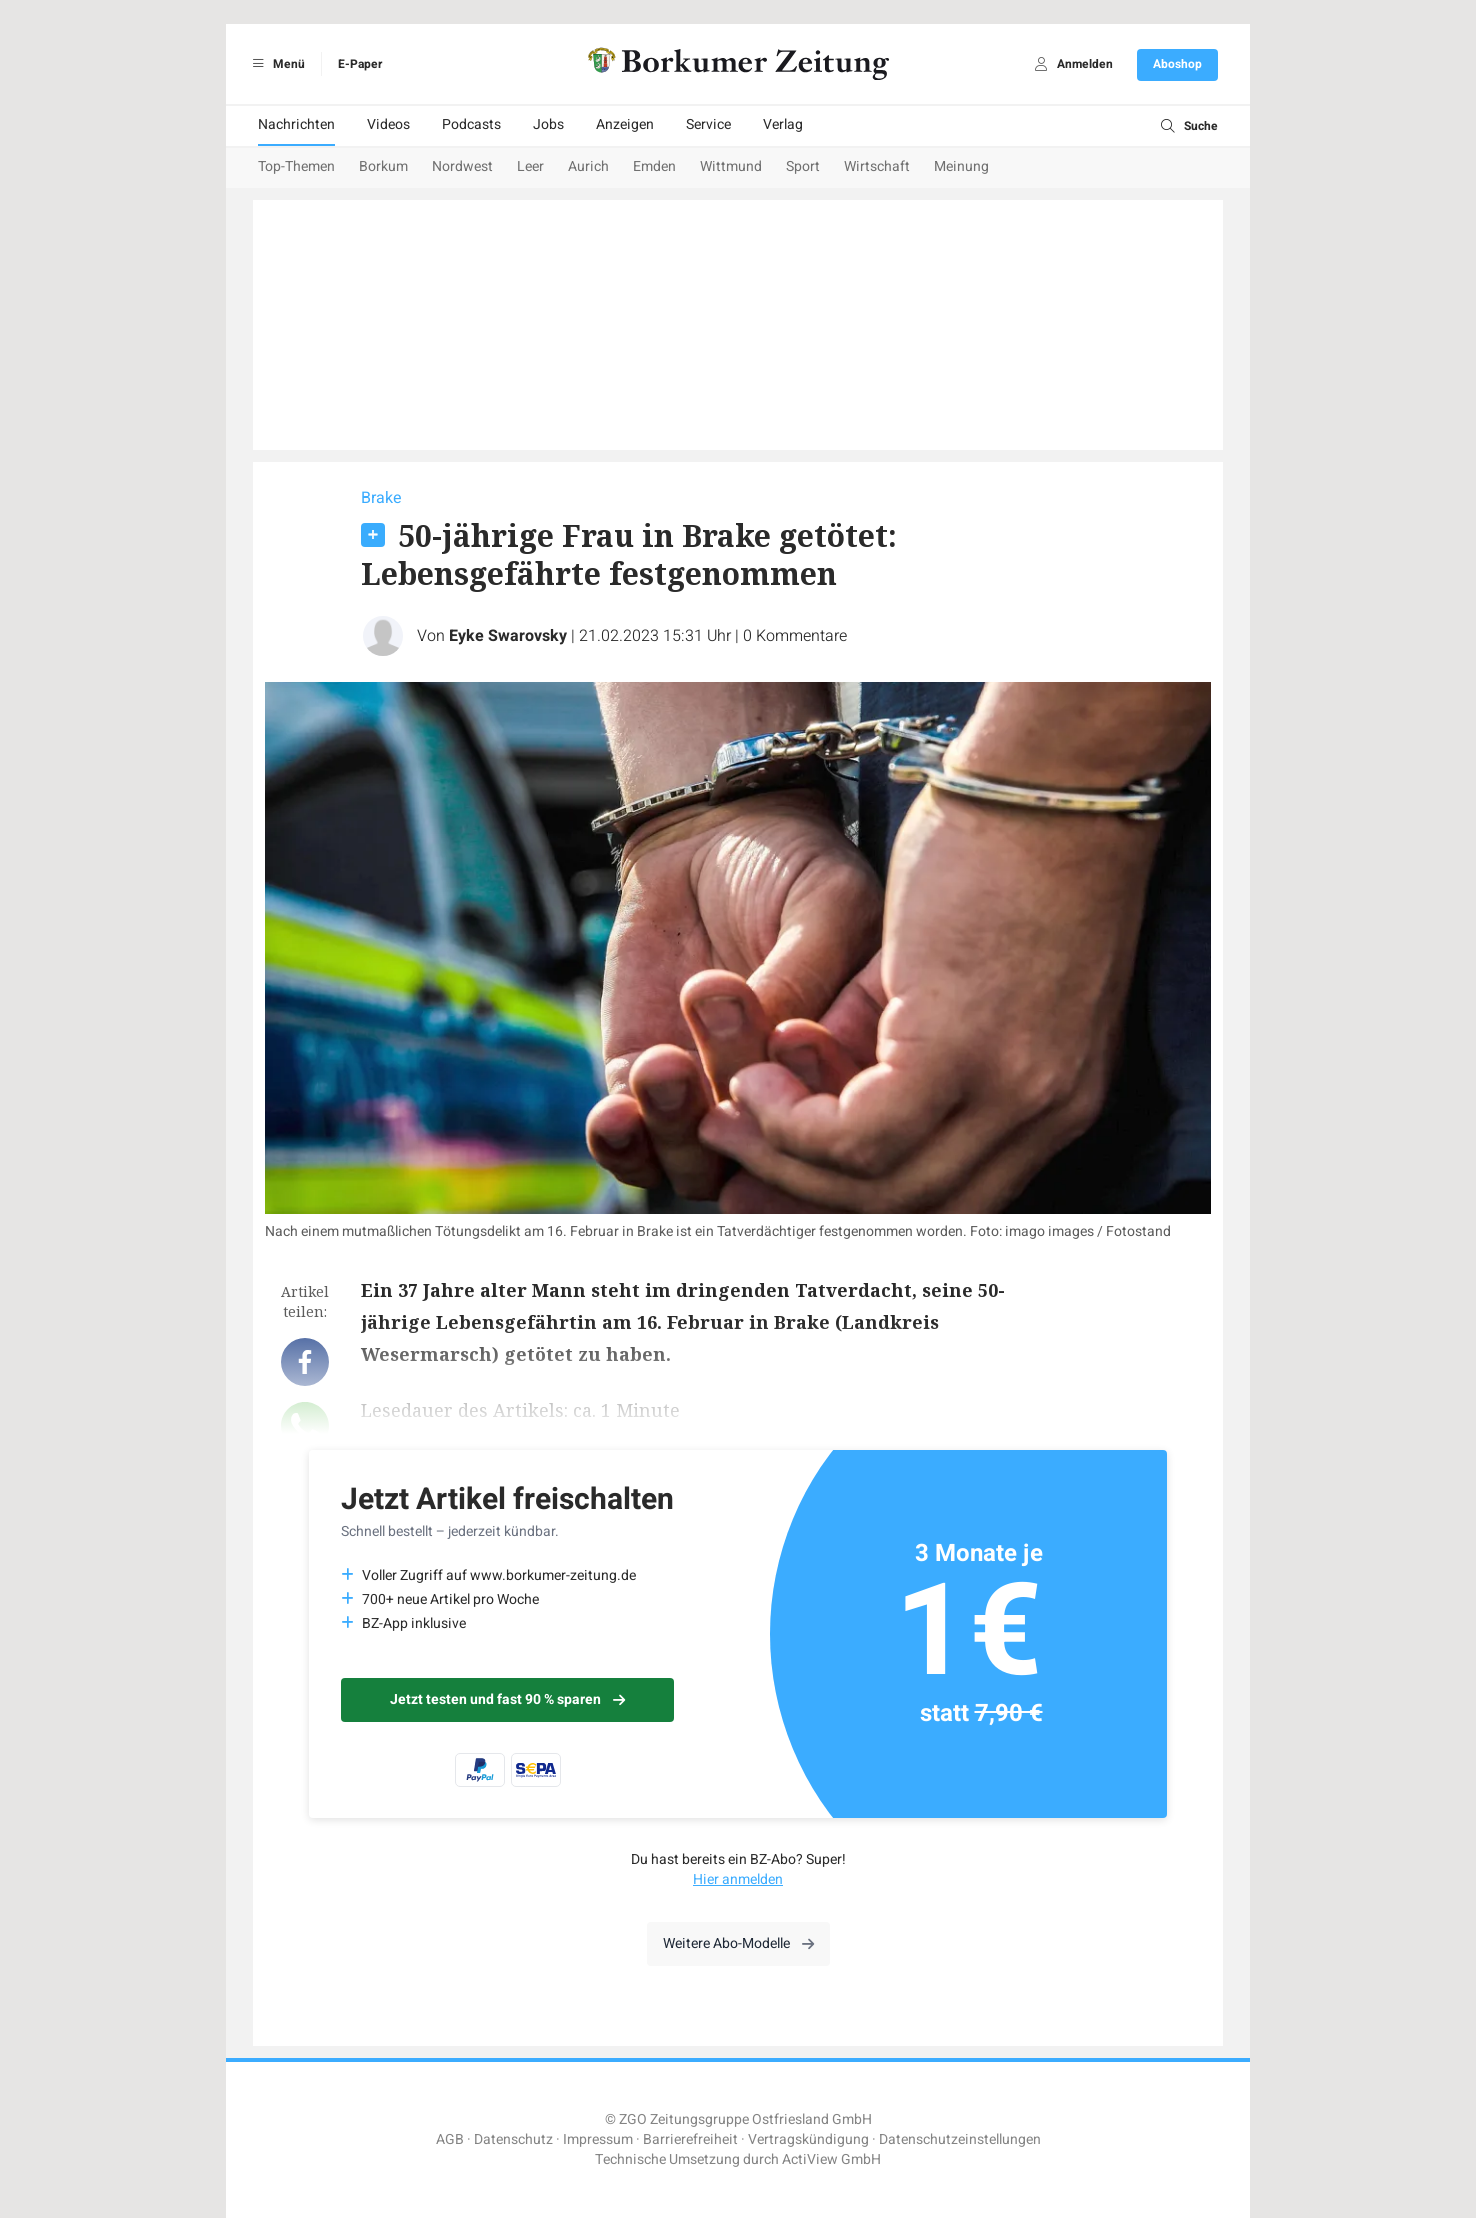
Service (708, 124)
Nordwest (462, 166)
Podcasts (471, 124)
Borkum (383, 166)
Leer (530, 166)
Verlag (783, 124)
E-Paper (360, 64)
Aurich (588, 166)
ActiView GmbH (831, 2159)
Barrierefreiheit (690, 2139)
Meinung (961, 166)
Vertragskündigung (808, 2139)
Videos (388, 124)
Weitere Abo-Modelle (738, 1943)
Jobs (548, 124)
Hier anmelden (738, 1879)
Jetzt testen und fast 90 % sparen (507, 1699)
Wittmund (731, 166)
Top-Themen (296, 166)
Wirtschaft (877, 166)
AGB (450, 2139)
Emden (654, 166)
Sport (803, 166)
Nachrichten (296, 124)
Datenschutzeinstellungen (960, 2139)
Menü (275, 64)
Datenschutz (513, 2139)
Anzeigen (625, 124)
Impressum (598, 2139)
